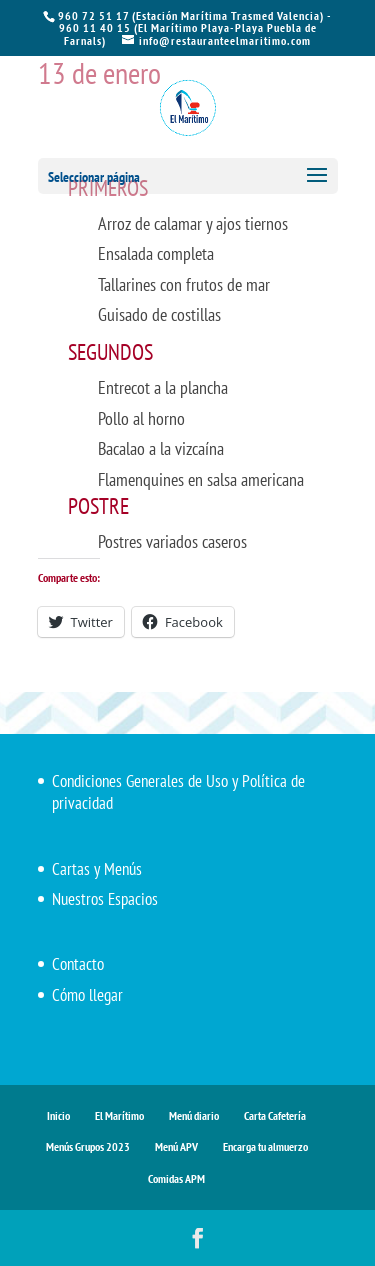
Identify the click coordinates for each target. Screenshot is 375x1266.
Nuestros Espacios (105, 899)
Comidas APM (176, 1178)
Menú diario (194, 1115)
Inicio (58, 1115)
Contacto (78, 964)
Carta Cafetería (275, 1115)
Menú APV (176, 1146)
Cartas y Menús (97, 869)
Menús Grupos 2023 (88, 1146)
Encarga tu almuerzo (265, 1146)
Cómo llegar (87, 995)
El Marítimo (119, 1115)
